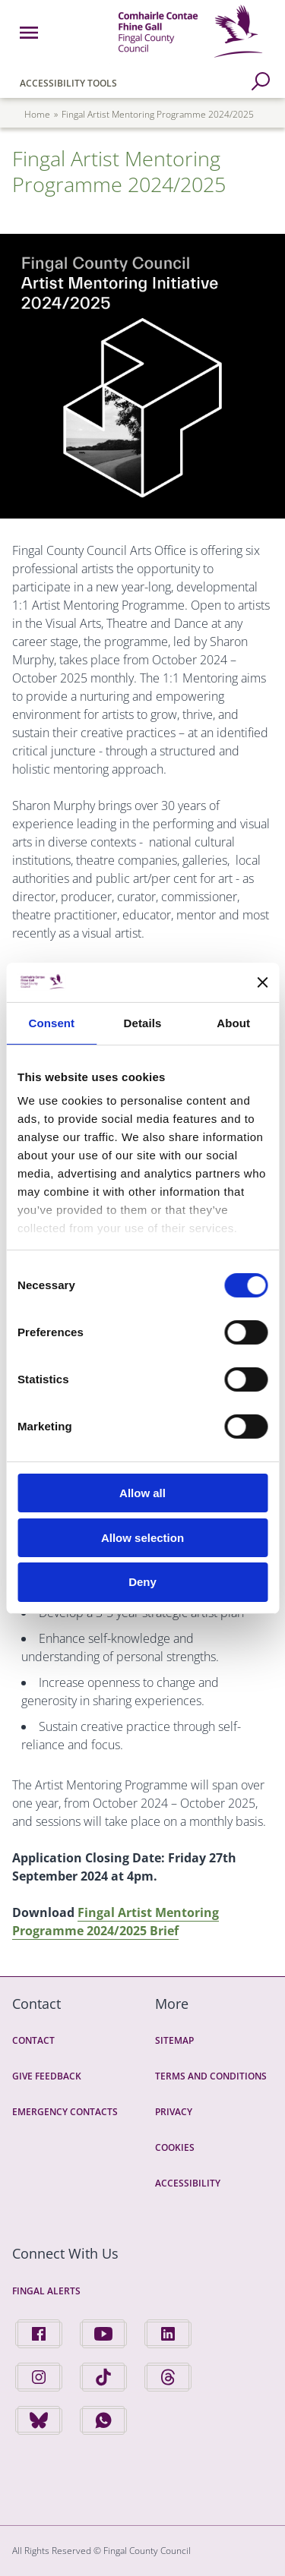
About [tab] (233, 1023)
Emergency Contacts (65, 2111)
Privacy (173, 2111)
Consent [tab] (51, 1023)
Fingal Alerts (46, 2290)
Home (37, 114)
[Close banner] (262, 982)
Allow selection (142, 1537)
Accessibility (187, 2183)
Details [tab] (143, 1023)
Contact (33, 2040)
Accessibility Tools (68, 83)
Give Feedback (46, 2076)
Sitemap (174, 2040)
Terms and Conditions (211, 2076)
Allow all (142, 1493)
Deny (142, 1581)
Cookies (175, 2147)
